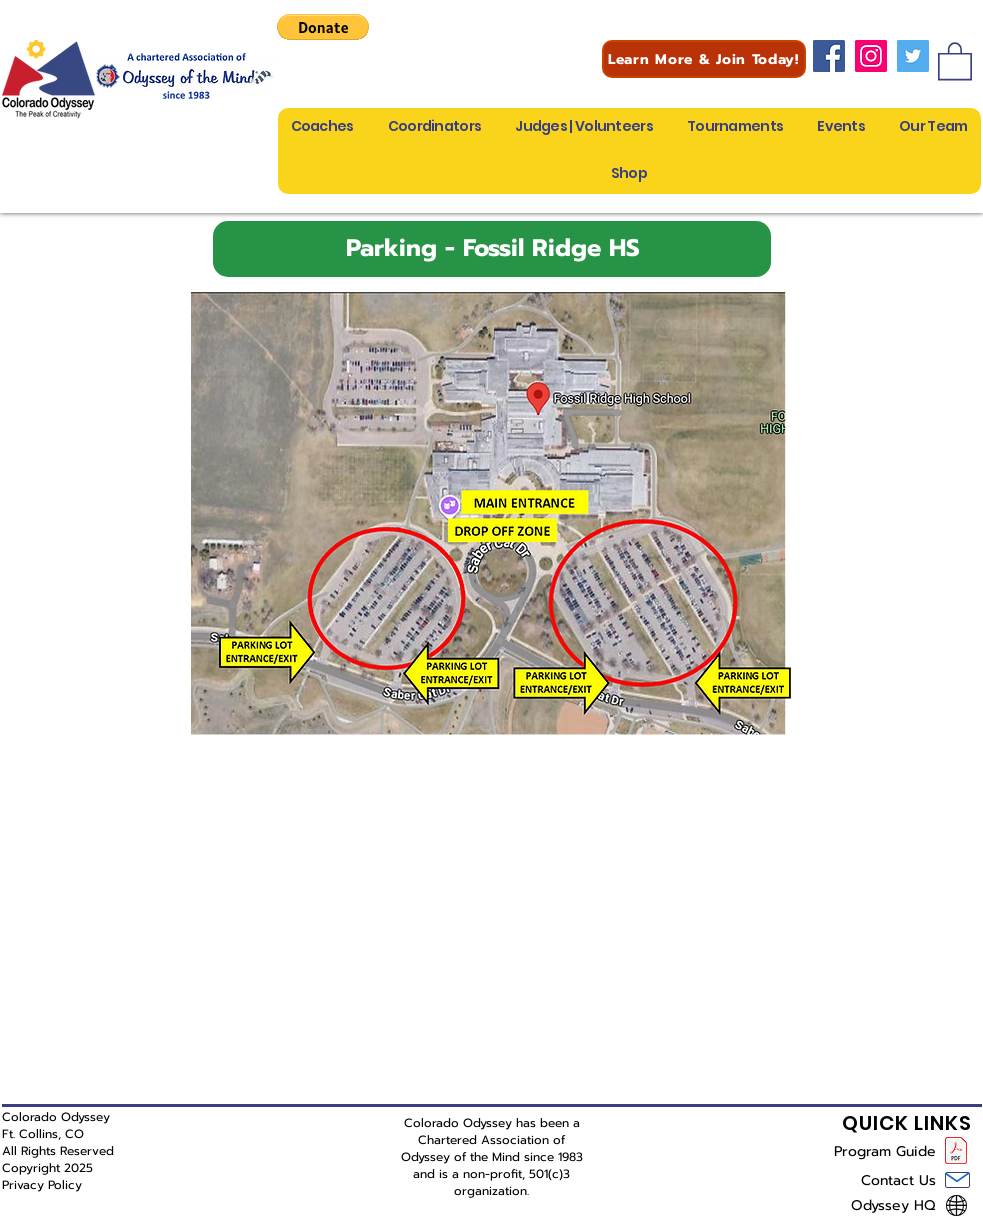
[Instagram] (871, 56)
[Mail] (957, 1180)
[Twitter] (913, 56)
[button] (323, 27)
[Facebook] (829, 56)
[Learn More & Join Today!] (704, 59)
